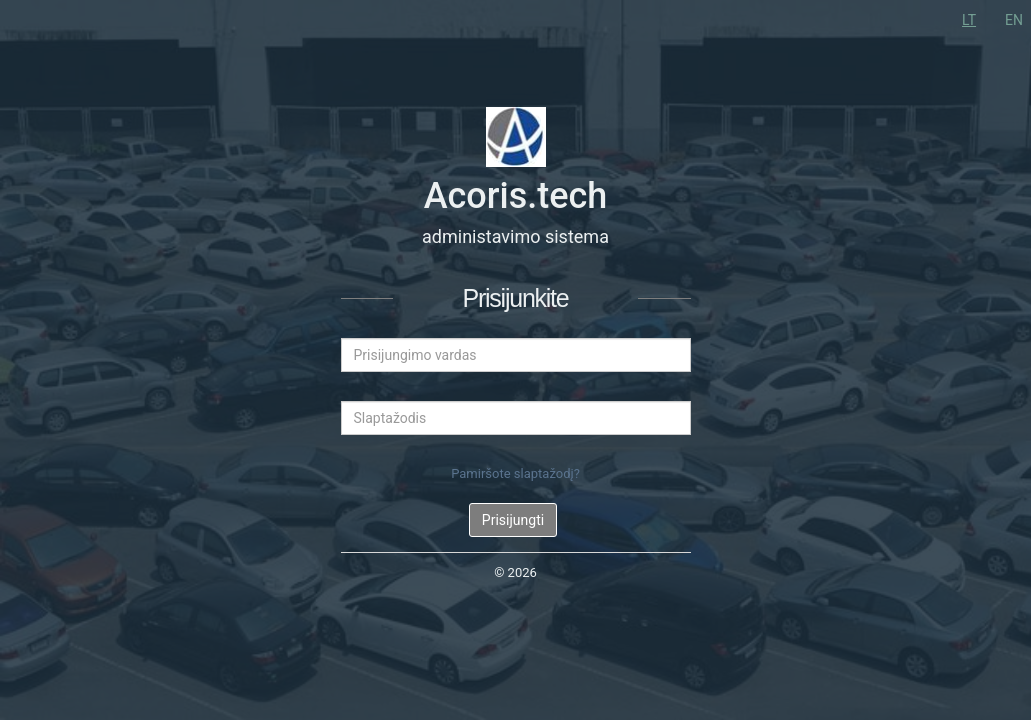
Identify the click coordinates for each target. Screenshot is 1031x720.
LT (969, 20)
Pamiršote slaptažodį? (515, 473)
